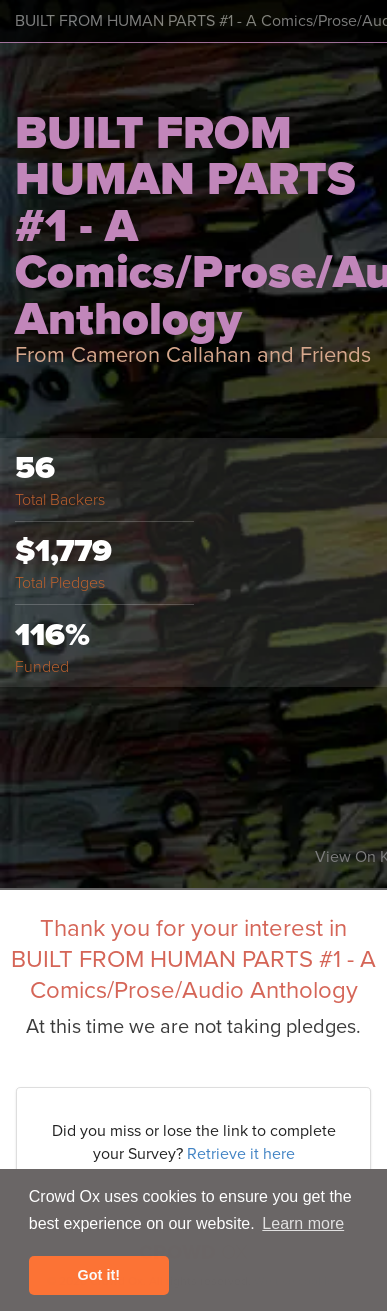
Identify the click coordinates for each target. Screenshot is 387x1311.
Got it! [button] (99, 1275)
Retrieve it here (241, 1154)
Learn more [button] (303, 1223)
